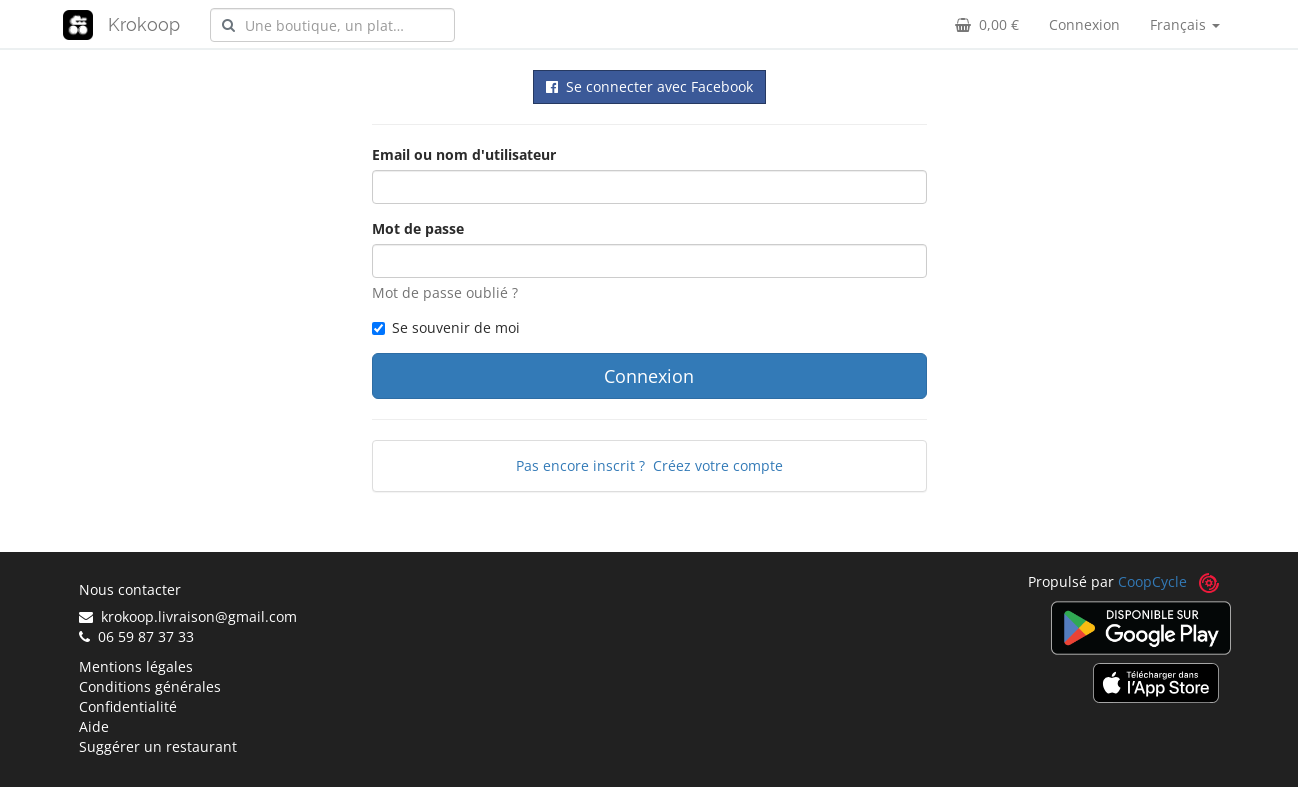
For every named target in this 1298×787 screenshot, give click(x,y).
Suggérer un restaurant (158, 746)
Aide (94, 726)
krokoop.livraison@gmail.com (188, 616)
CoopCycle (1152, 581)
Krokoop (144, 24)
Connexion (1084, 24)
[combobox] (332, 25)
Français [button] (1185, 24)
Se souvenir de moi (446, 327)
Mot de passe (418, 228)
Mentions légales (136, 666)
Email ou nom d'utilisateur (464, 154)
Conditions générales (150, 686)
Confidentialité (128, 706)
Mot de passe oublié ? (445, 292)
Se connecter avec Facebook (649, 86)
